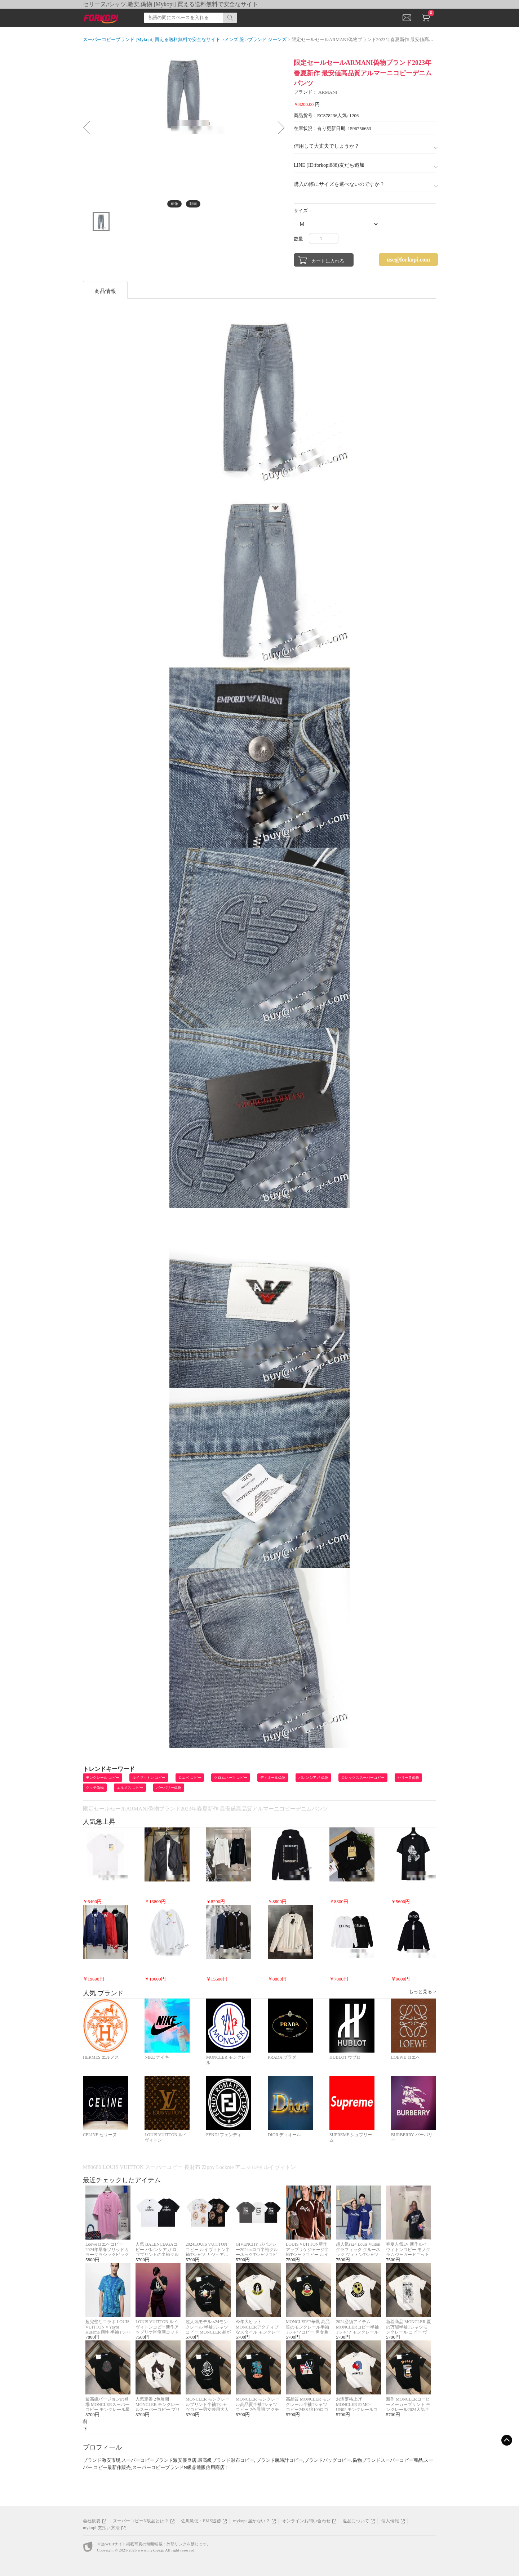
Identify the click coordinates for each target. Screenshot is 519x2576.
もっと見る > (422, 1991)
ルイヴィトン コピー (149, 1778)
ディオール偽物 (272, 1778)
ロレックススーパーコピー (363, 1778)
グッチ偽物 (95, 1788)
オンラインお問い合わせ (306, 2520)
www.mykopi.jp (151, 2550)
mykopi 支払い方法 (101, 2527)
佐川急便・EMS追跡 (201, 2520)
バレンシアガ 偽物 (313, 1778)
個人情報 (390, 2520)
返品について (356, 2520)
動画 (193, 204)
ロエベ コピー (189, 1778)
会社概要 (92, 2520)
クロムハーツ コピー (231, 1778)
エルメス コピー (130, 1788)
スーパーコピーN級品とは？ (141, 2520)
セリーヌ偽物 (408, 1778)
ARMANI (327, 92)
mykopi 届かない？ (251, 2520)
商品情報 (105, 291)
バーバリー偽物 (168, 1788)
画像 (174, 204)
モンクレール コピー (102, 1778)
